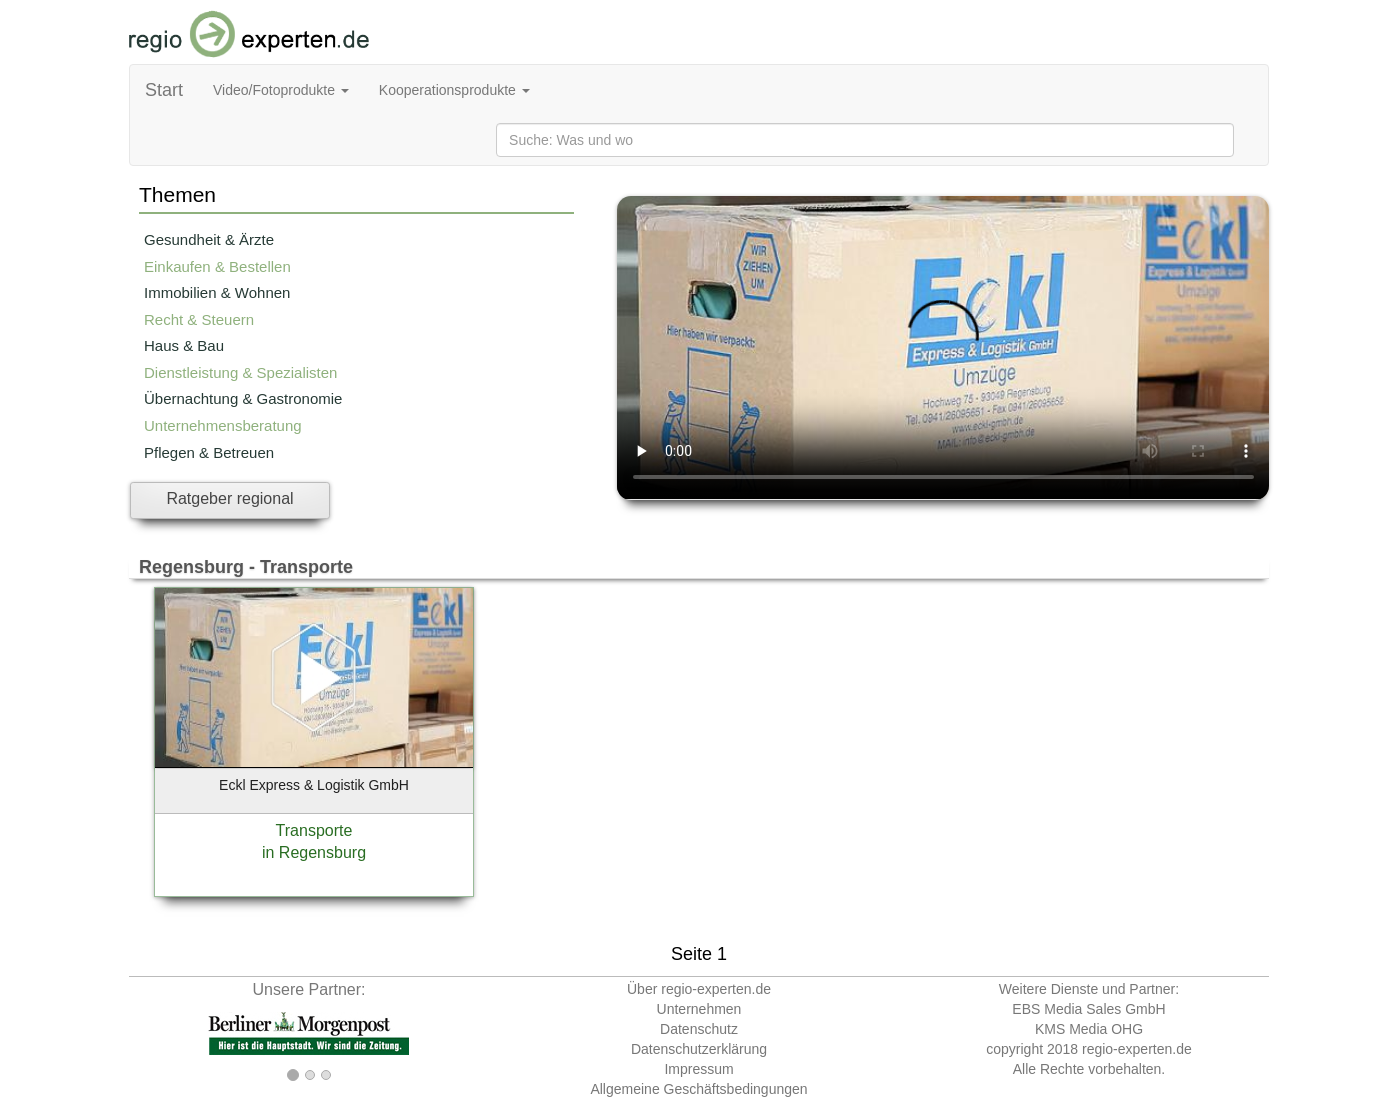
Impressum (698, 1069)
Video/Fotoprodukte (281, 90)
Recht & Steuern (199, 319)
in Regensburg (314, 852)
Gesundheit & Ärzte (209, 239)
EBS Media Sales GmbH (1088, 1009)
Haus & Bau (184, 345)
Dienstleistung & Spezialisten (240, 372)
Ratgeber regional (229, 498)
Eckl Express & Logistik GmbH (314, 785)
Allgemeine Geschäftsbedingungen (698, 1089)
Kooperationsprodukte (454, 90)
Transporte (314, 830)
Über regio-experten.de (699, 989)
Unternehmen (699, 1009)
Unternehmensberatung (223, 425)
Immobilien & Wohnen (217, 292)
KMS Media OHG (1089, 1029)
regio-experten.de (1137, 1049)
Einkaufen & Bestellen (217, 266)
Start (164, 90)
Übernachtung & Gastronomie (243, 398)
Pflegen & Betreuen (209, 452)
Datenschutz (699, 1029)
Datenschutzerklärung (699, 1049)
